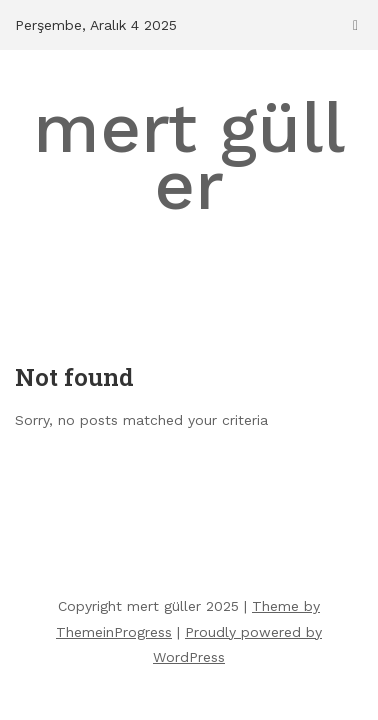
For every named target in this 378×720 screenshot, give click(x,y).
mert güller (189, 156)
